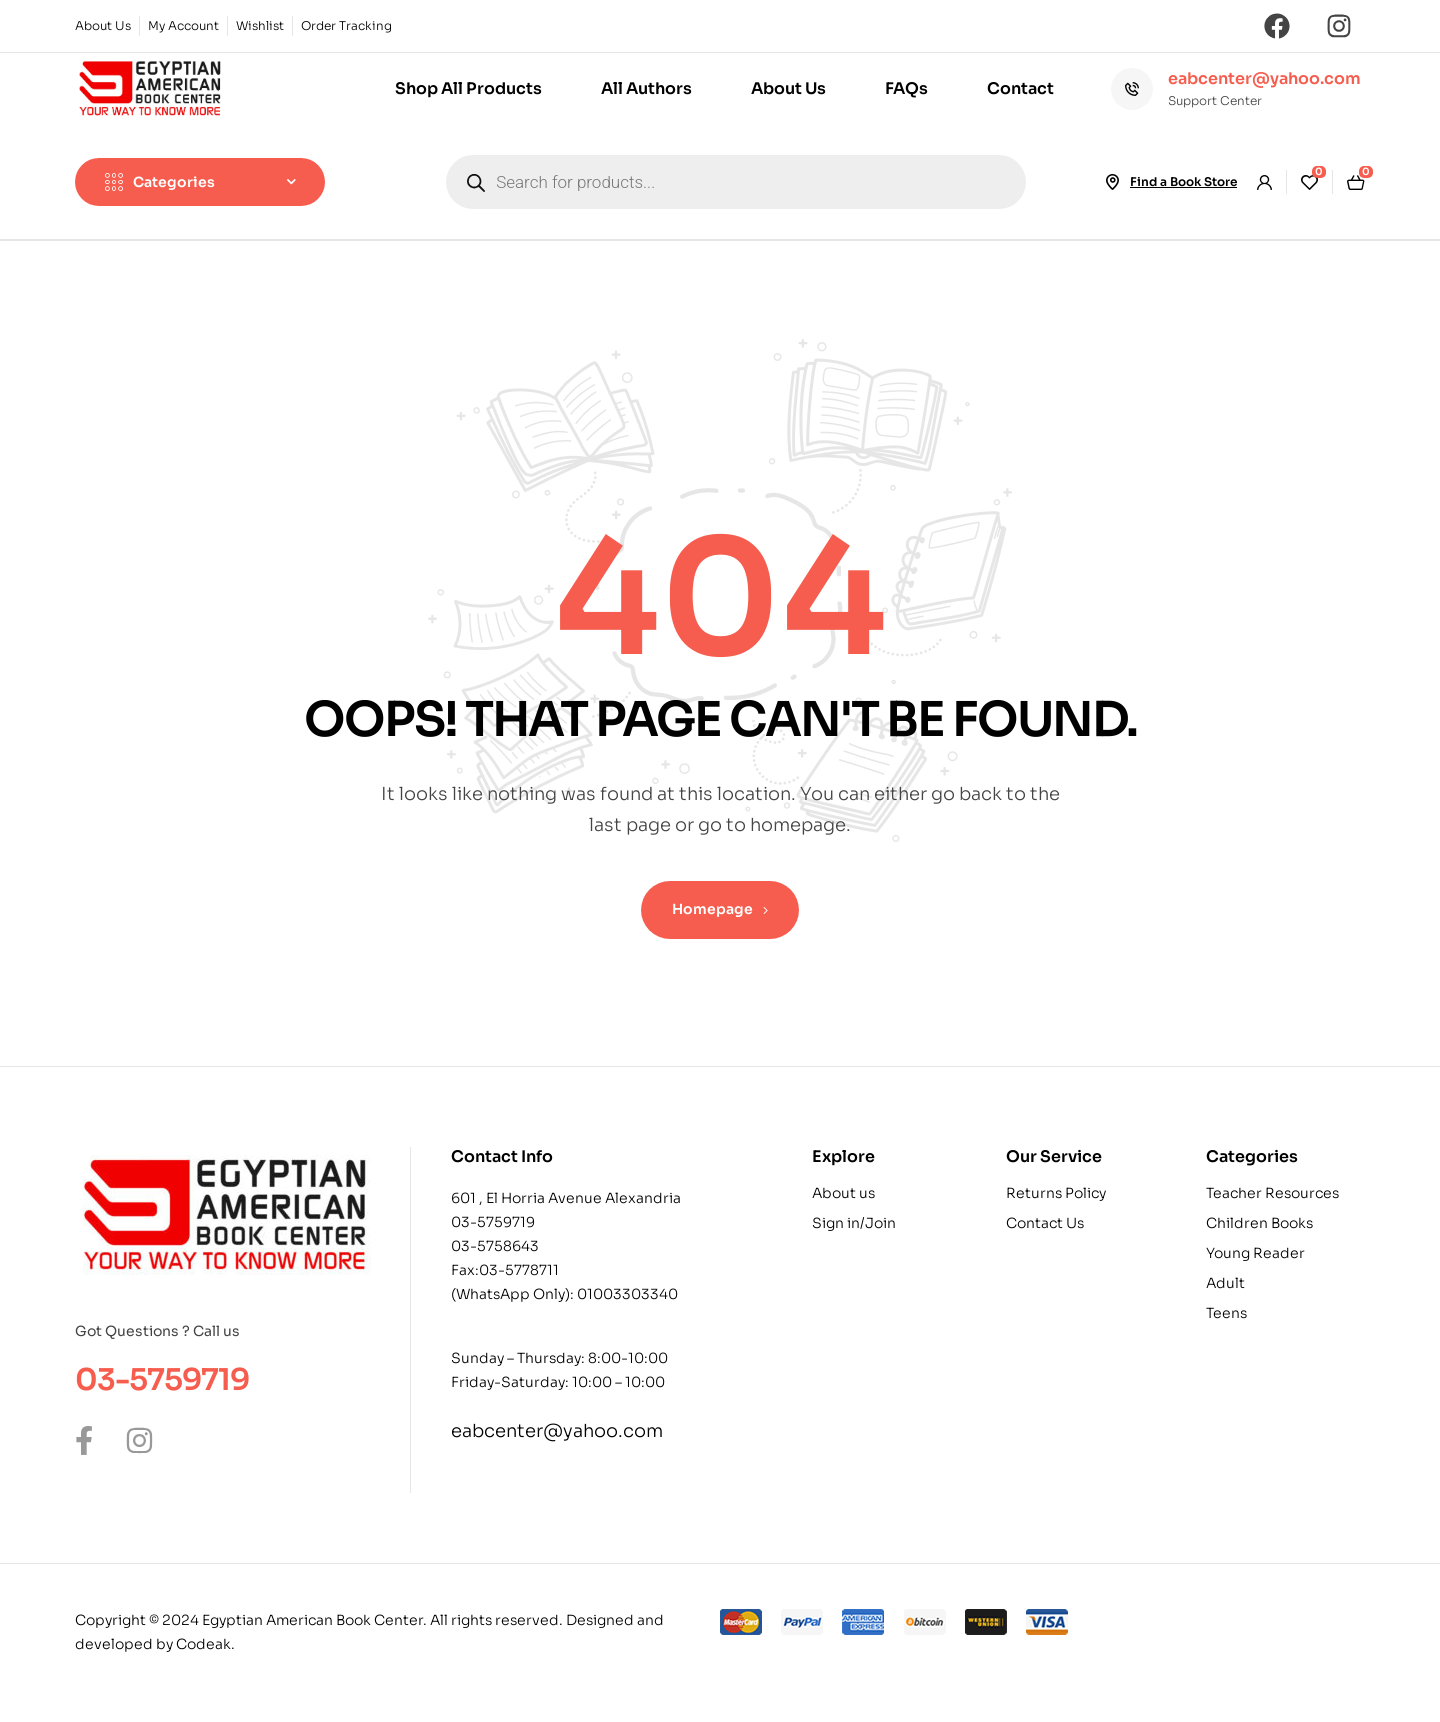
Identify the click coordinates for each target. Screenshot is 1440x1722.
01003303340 (627, 1294)
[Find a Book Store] (1112, 182)
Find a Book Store (1183, 181)
